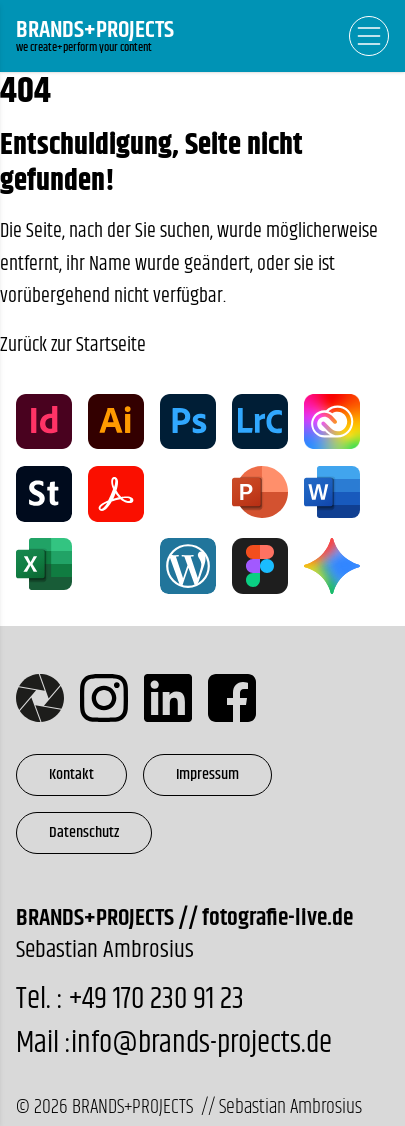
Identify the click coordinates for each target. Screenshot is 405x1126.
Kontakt (71, 774)
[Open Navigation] (369, 36)
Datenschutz (84, 832)
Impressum (207, 774)
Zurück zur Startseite (73, 345)
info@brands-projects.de (201, 1043)
